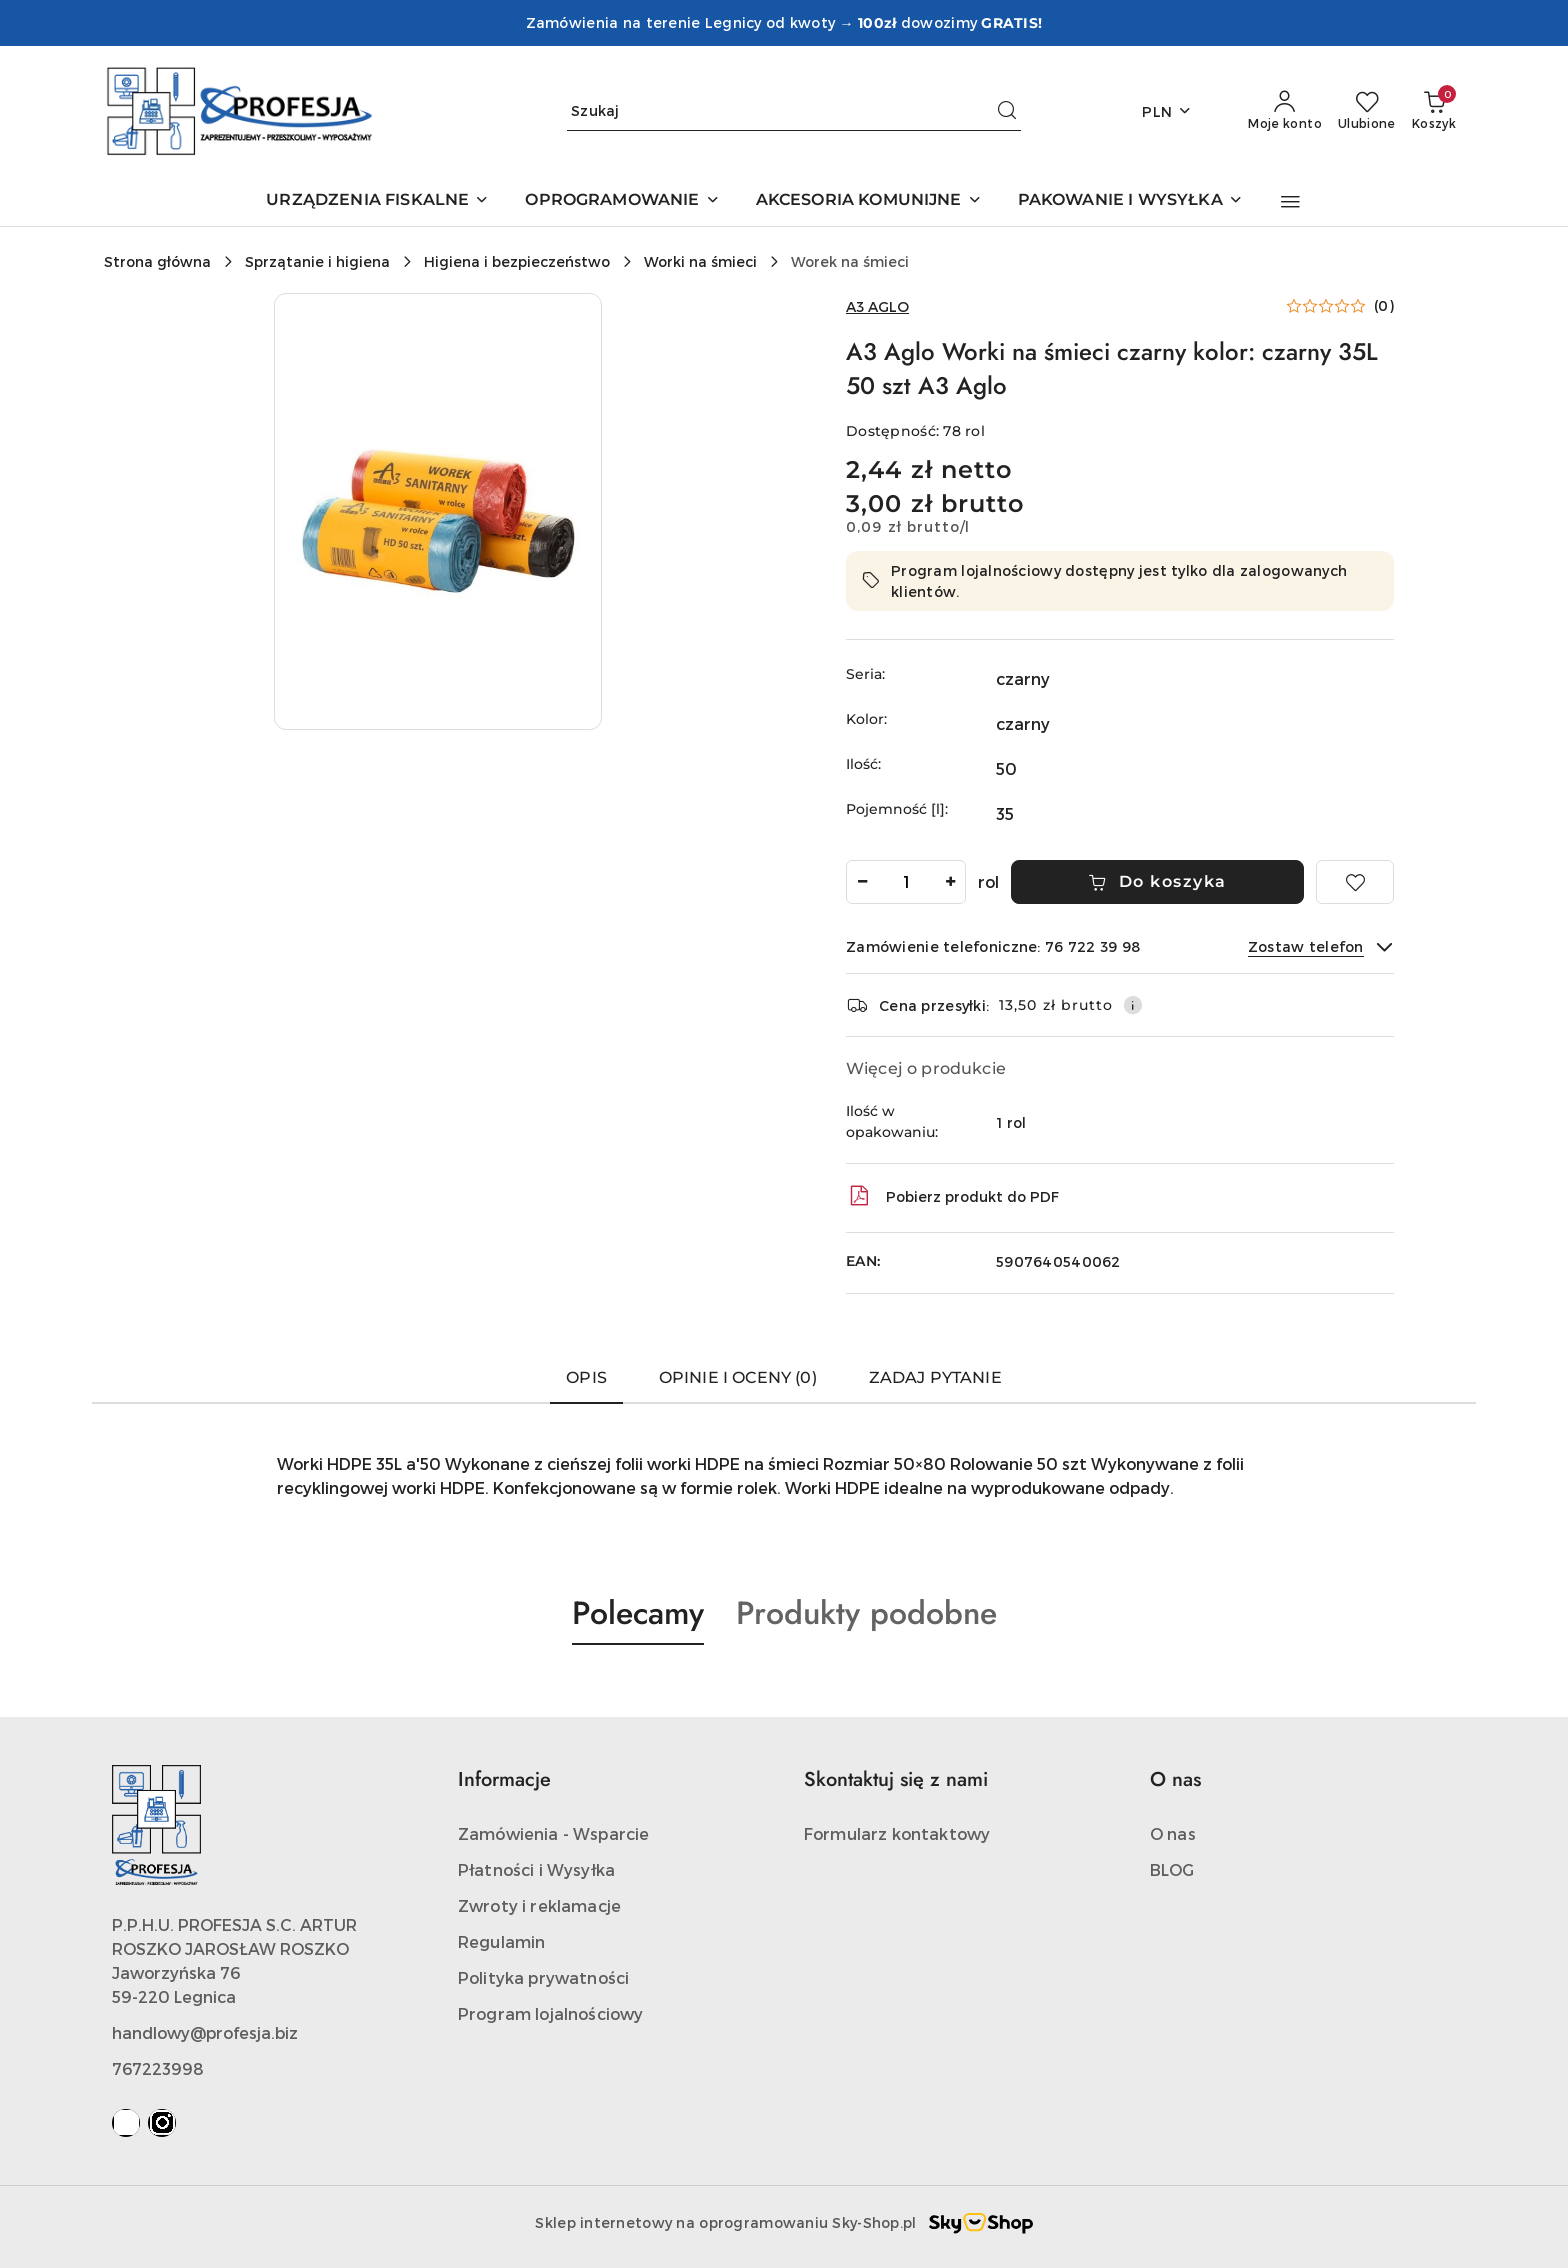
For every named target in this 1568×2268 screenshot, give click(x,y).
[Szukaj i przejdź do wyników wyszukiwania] (1007, 111)
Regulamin (501, 1941)
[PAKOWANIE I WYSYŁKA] (1130, 201)
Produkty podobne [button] (866, 1613)
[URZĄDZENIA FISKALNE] (377, 201)
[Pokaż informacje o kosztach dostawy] (1133, 1005)
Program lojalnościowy (550, 2013)
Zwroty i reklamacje (539, 1905)
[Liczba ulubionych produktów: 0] (1367, 111)
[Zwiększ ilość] (950, 882)
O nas (1173, 1833)
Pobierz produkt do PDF (952, 1196)
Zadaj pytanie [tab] (935, 1377)
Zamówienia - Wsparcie (553, 1833)
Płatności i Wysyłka (536, 1869)
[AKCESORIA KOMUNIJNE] (869, 201)
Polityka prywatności (543, 1977)
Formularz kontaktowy (897, 1833)
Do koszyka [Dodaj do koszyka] (1157, 881)
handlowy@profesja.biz (205, 2032)
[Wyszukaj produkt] (794, 111)
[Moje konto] (1285, 111)
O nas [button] (1175, 1779)
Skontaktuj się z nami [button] (896, 1779)
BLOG (1172, 1869)
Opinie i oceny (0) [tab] (738, 1377)
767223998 (158, 2068)
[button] (1290, 202)
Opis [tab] (586, 1377)
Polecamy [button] (638, 1613)
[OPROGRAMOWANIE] (622, 201)
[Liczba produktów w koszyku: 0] (1434, 111)
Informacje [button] (504, 1779)
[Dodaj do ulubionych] (1355, 882)
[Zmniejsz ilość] (862, 882)
